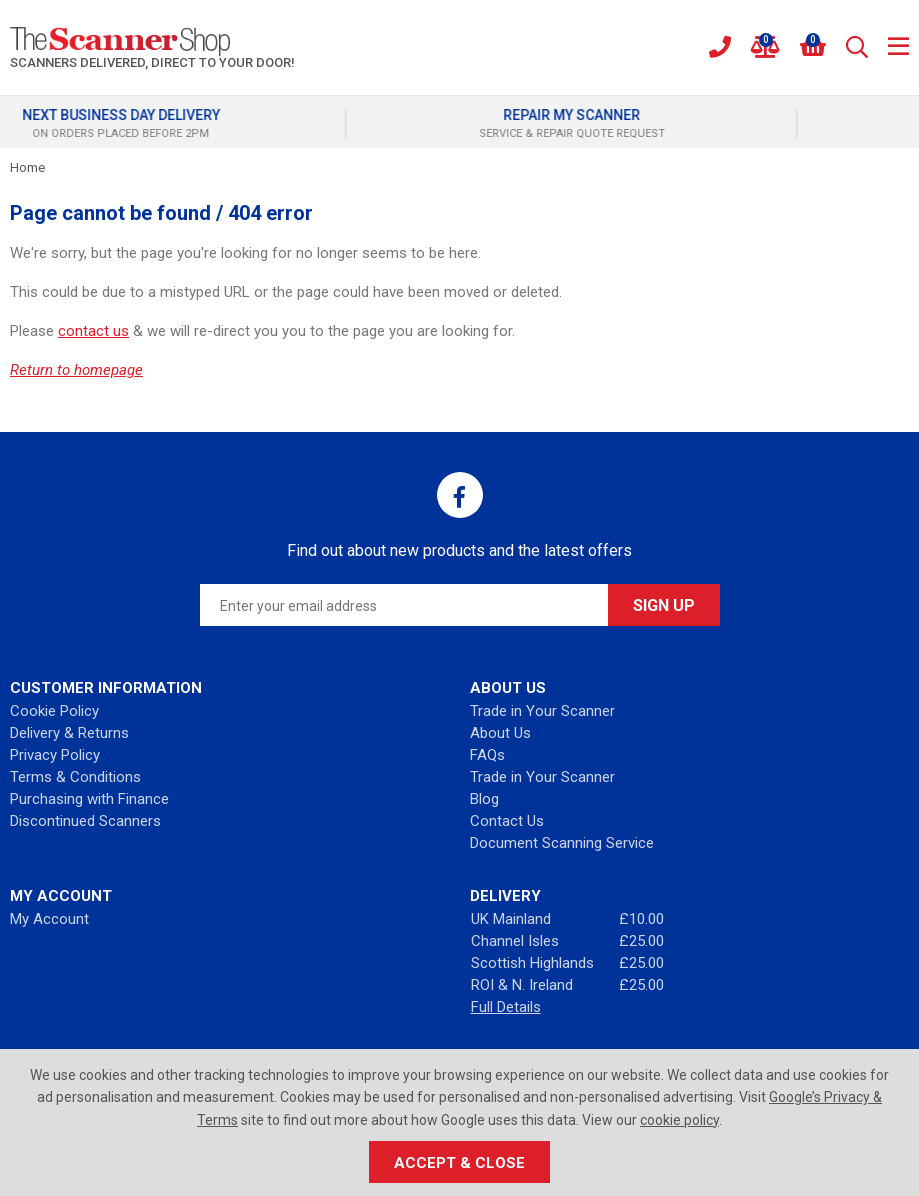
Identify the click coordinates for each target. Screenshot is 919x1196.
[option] (234, 124)
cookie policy (679, 1120)
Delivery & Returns (69, 733)
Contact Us (507, 821)
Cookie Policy (54, 711)
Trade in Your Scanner (542, 711)
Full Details (506, 1007)
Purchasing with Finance (89, 799)
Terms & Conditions (75, 777)
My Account (49, 919)
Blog (484, 799)
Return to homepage (76, 370)
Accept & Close (459, 1163)
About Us (500, 733)
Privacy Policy (55, 755)
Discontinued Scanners (85, 821)
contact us (93, 331)
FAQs (487, 755)
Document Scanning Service (562, 843)
